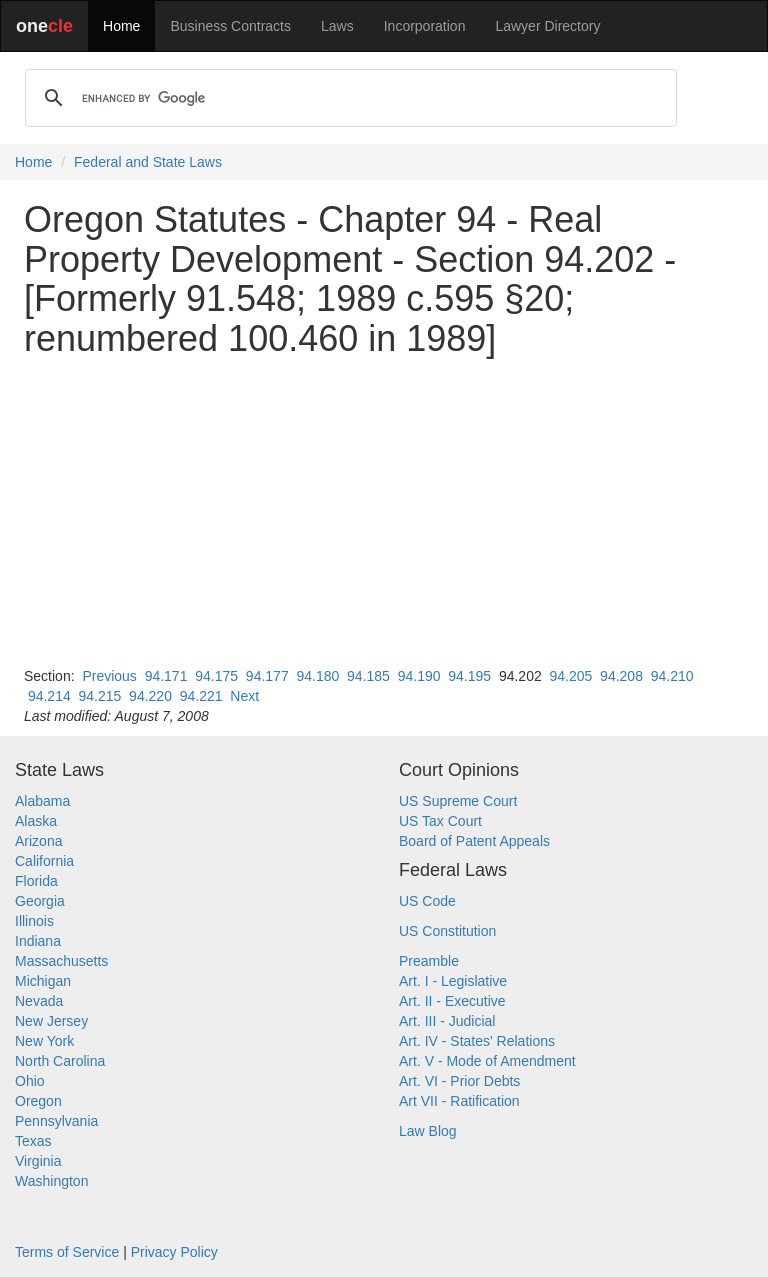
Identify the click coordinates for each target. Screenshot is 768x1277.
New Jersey (51, 1021)
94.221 (201, 696)
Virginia (38, 1161)
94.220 (150, 696)
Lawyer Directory (547, 26)
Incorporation (425, 26)
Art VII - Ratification (459, 1101)
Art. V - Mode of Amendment (487, 1061)
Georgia (40, 901)
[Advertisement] (384, 512)
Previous (109, 676)
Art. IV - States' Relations (477, 1041)
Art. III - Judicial (447, 1021)
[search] (348, 98)
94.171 (166, 676)
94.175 (216, 676)
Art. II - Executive (452, 1001)
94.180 (317, 676)
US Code (427, 901)
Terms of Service (67, 1252)
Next (244, 696)
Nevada (39, 1001)
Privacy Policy (174, 1252)
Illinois (34, 921)
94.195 (469, 676)
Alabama (42, 801)
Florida (36, 881)
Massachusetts (61, 961)
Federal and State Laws (148, 162)
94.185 (368, 676)
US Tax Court (440, 821)
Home (121, 26)
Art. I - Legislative (453, 981)
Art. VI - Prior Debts (459, 1081)
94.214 (49, 696)
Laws (337, 26)
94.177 (267, 676)
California (44, 861)
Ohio (30, 1081)
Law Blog (428, 1131)
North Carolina (60, 1061)
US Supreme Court (458, 801)
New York (44, 1041)
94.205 (571, 676)
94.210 (672, 676)
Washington (51, 1181)
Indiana (38, 941)
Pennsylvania (56, 1121)
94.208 (621, 676)
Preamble (429, 961)
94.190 (419, 676)
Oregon (38, 1101)
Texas (33, 1141)
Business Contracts (230, 26)
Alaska (36, 821)
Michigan (43, 981)
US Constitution (447, 931)
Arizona (38, 841)
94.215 (100, 696)
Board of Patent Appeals (474, 841)
